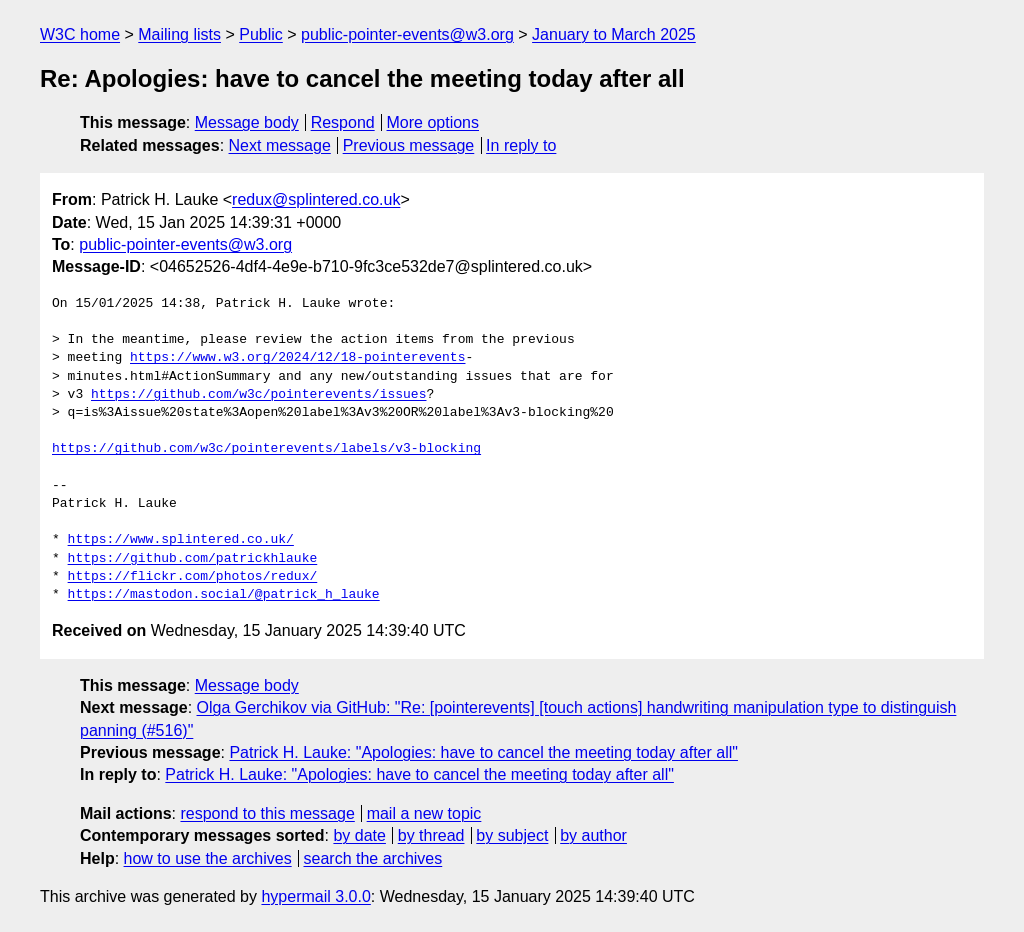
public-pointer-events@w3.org (407, 34)
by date (359, 835)
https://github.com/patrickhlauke (193, 559)
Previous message (409, 145)
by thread (431, 835)
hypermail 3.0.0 (315, 896)
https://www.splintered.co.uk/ (181, 540)
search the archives (373, 858)
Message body (247, 122)
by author (593, 835)
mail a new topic (424, 813)
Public (261, 34)
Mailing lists (179, 34)
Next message (280, 145)
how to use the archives (208, 858)
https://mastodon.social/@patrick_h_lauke (224, 595)
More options (433, 122)
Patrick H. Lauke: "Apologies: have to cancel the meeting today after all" (483, 752)
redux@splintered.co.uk (316, 199)
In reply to (521, 145)
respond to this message (267, 813)
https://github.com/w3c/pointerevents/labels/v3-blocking (266, 449)
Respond (343, 122)
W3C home (80, 34)
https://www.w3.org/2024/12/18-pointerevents (297, 358)
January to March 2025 (614, 34)
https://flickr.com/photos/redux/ (193, 577)
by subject (512, 835)
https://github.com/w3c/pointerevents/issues (258, 395)
